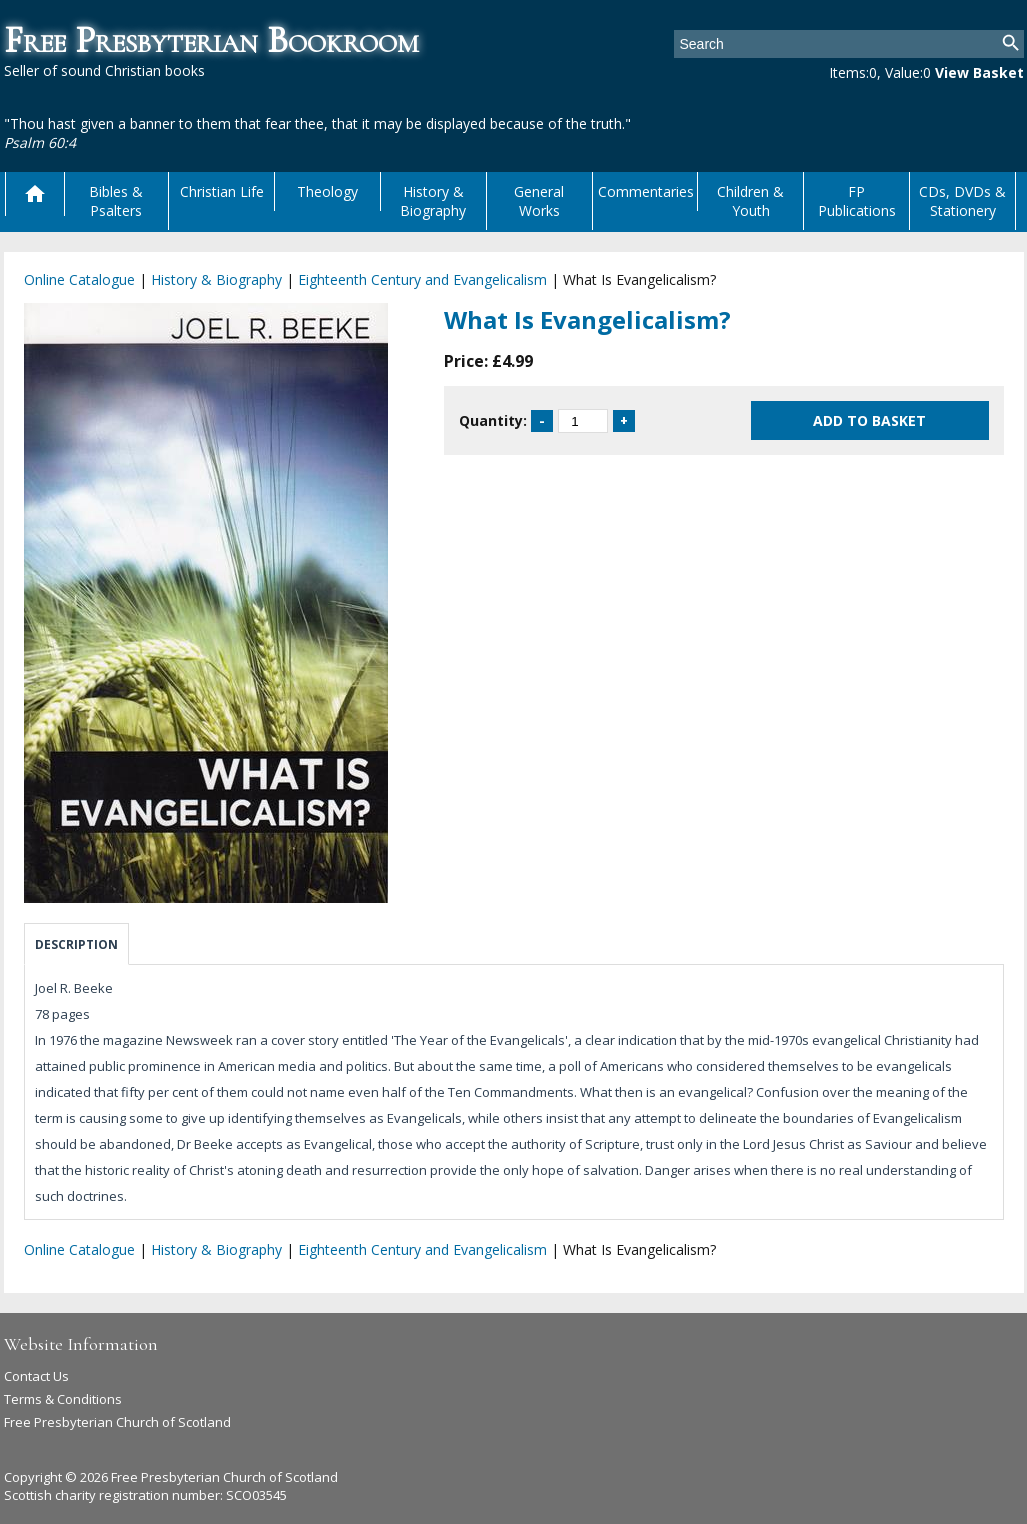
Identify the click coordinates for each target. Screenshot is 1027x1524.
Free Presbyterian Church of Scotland (117, 1422)
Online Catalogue (79, 279)
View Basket (979, 72)
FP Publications (857, 201)
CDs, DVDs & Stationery (962, 201)
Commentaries (646, 191)
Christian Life (222, 191)
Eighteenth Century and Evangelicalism (422, 279)
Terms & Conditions (63, 1399)
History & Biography (433, 201)
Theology (327, 191)
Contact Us (36, 1376)
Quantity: (493, 420)
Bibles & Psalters (116, 201)
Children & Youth (750, 201)
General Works (539, 201)
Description (76, 944)
